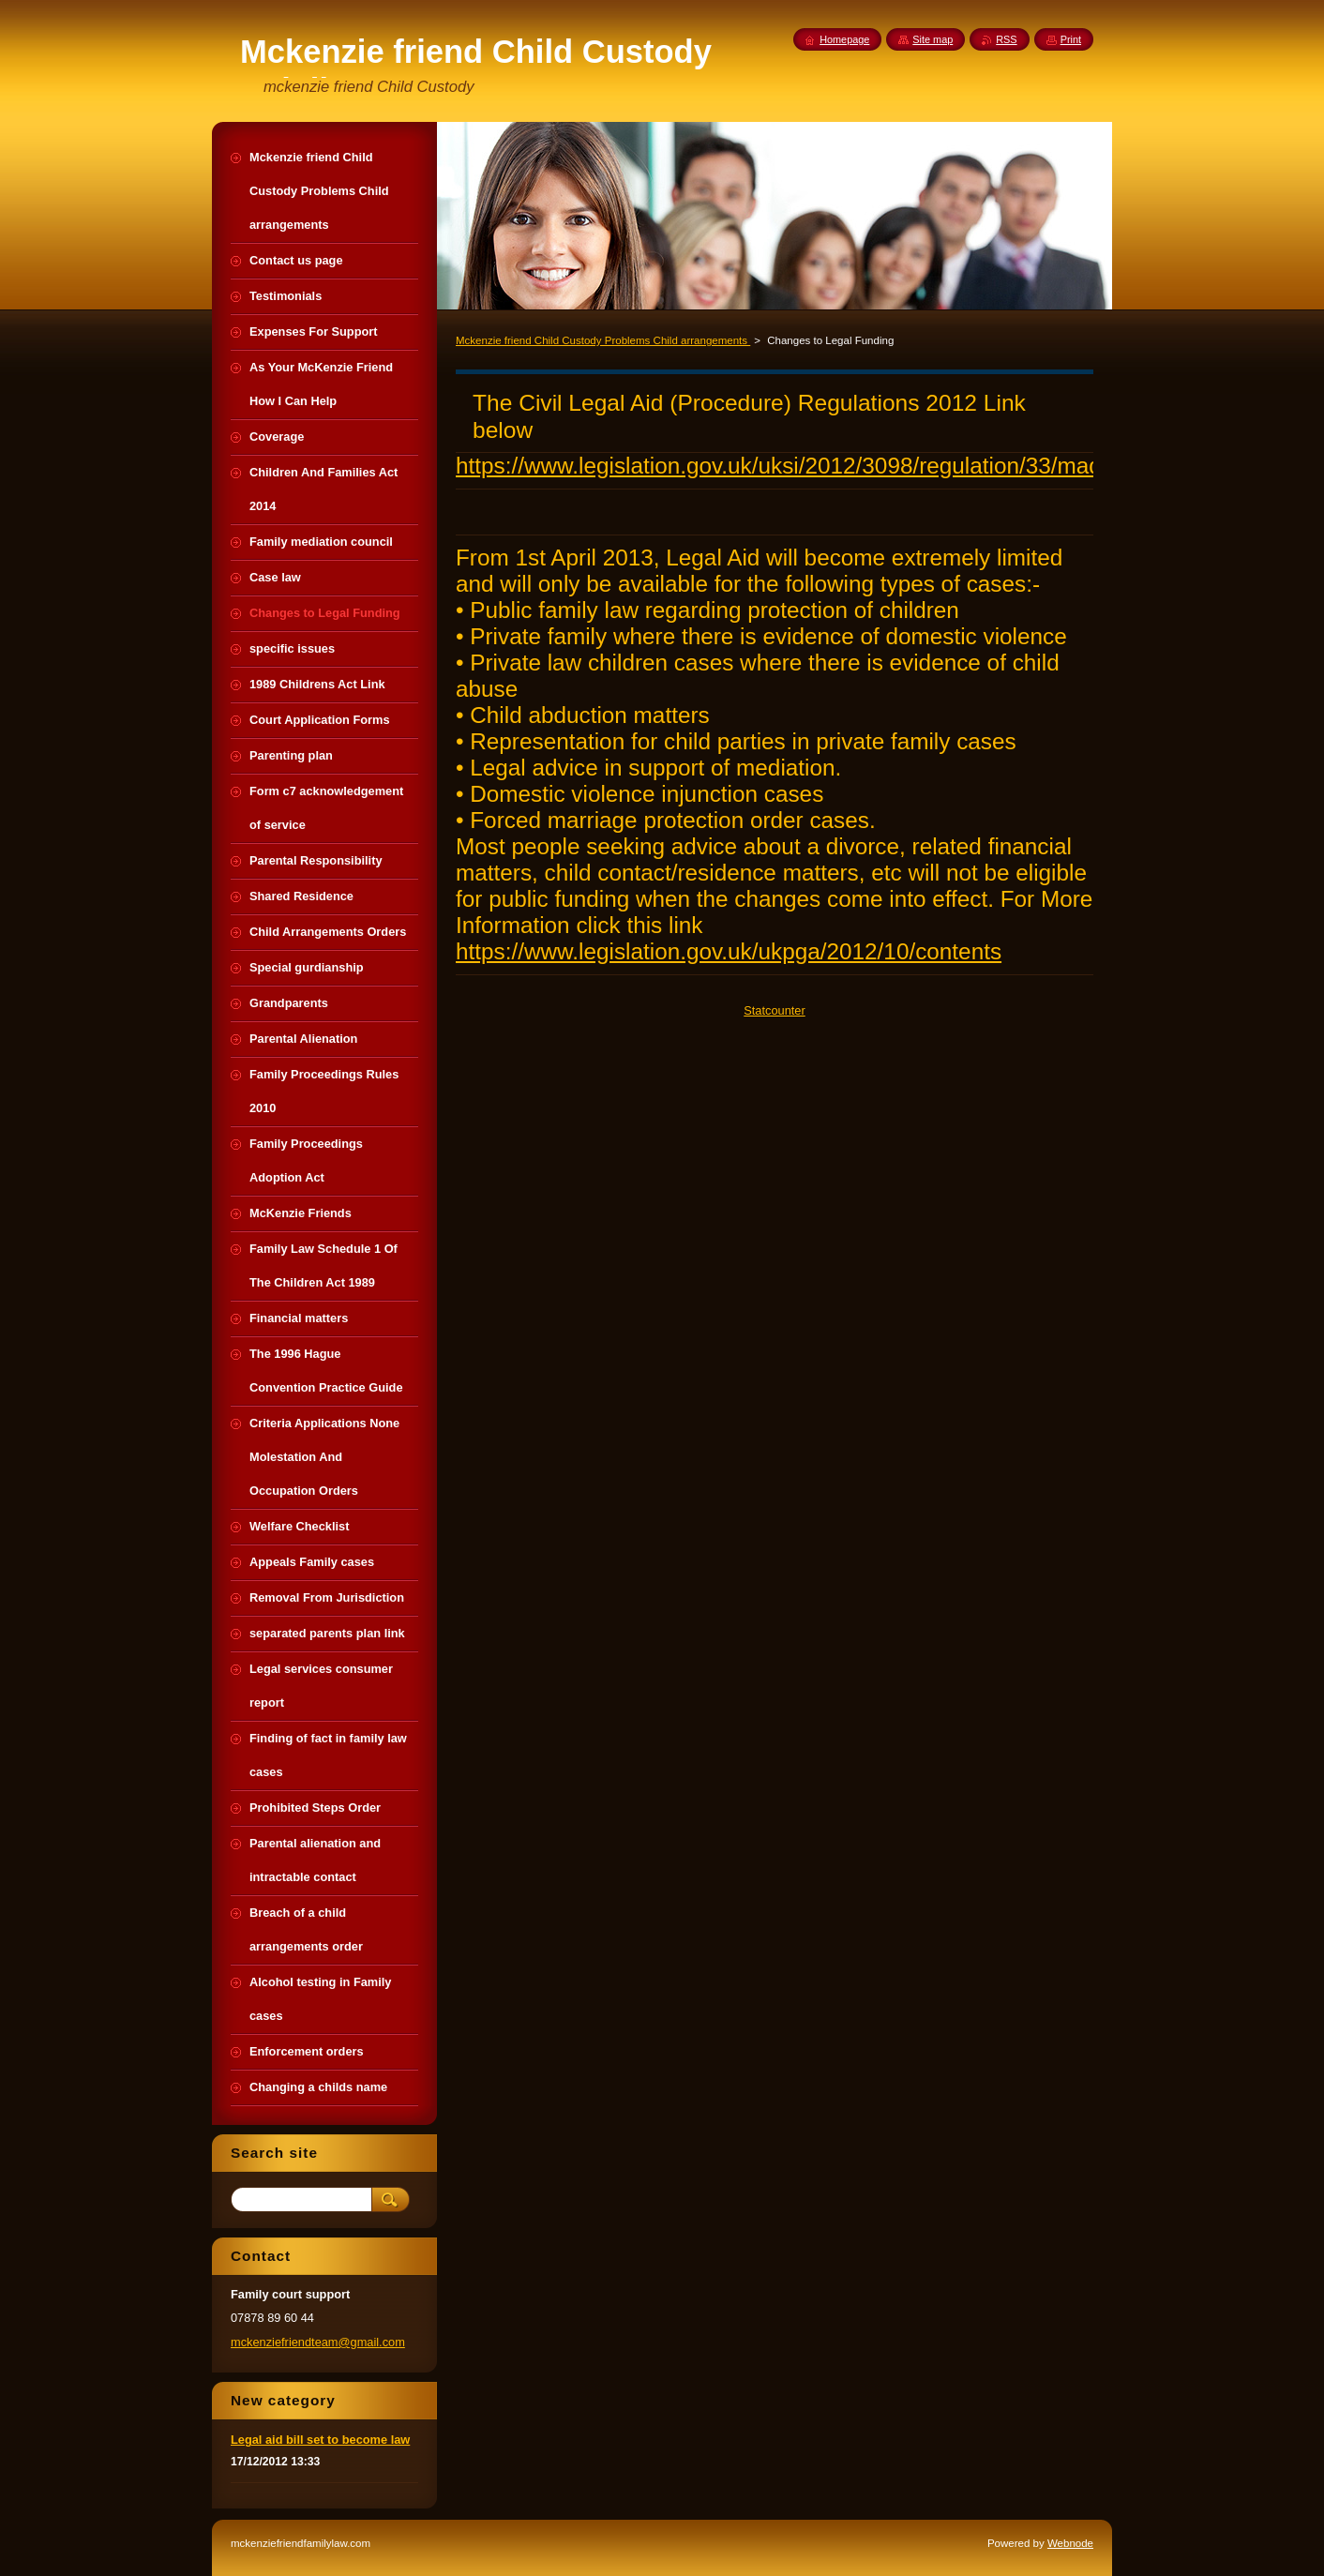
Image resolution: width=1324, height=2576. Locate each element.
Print (1071, 39)
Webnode (1070, 2543)
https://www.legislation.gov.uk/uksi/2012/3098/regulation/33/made (785, 465)
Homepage (844, 39)
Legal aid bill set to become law (320, 2440)
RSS (1006, 39)
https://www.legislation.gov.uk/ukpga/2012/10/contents (728, 951)
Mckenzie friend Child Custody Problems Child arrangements (603, 340)
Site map (932, 39)
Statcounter (774, 1010)
